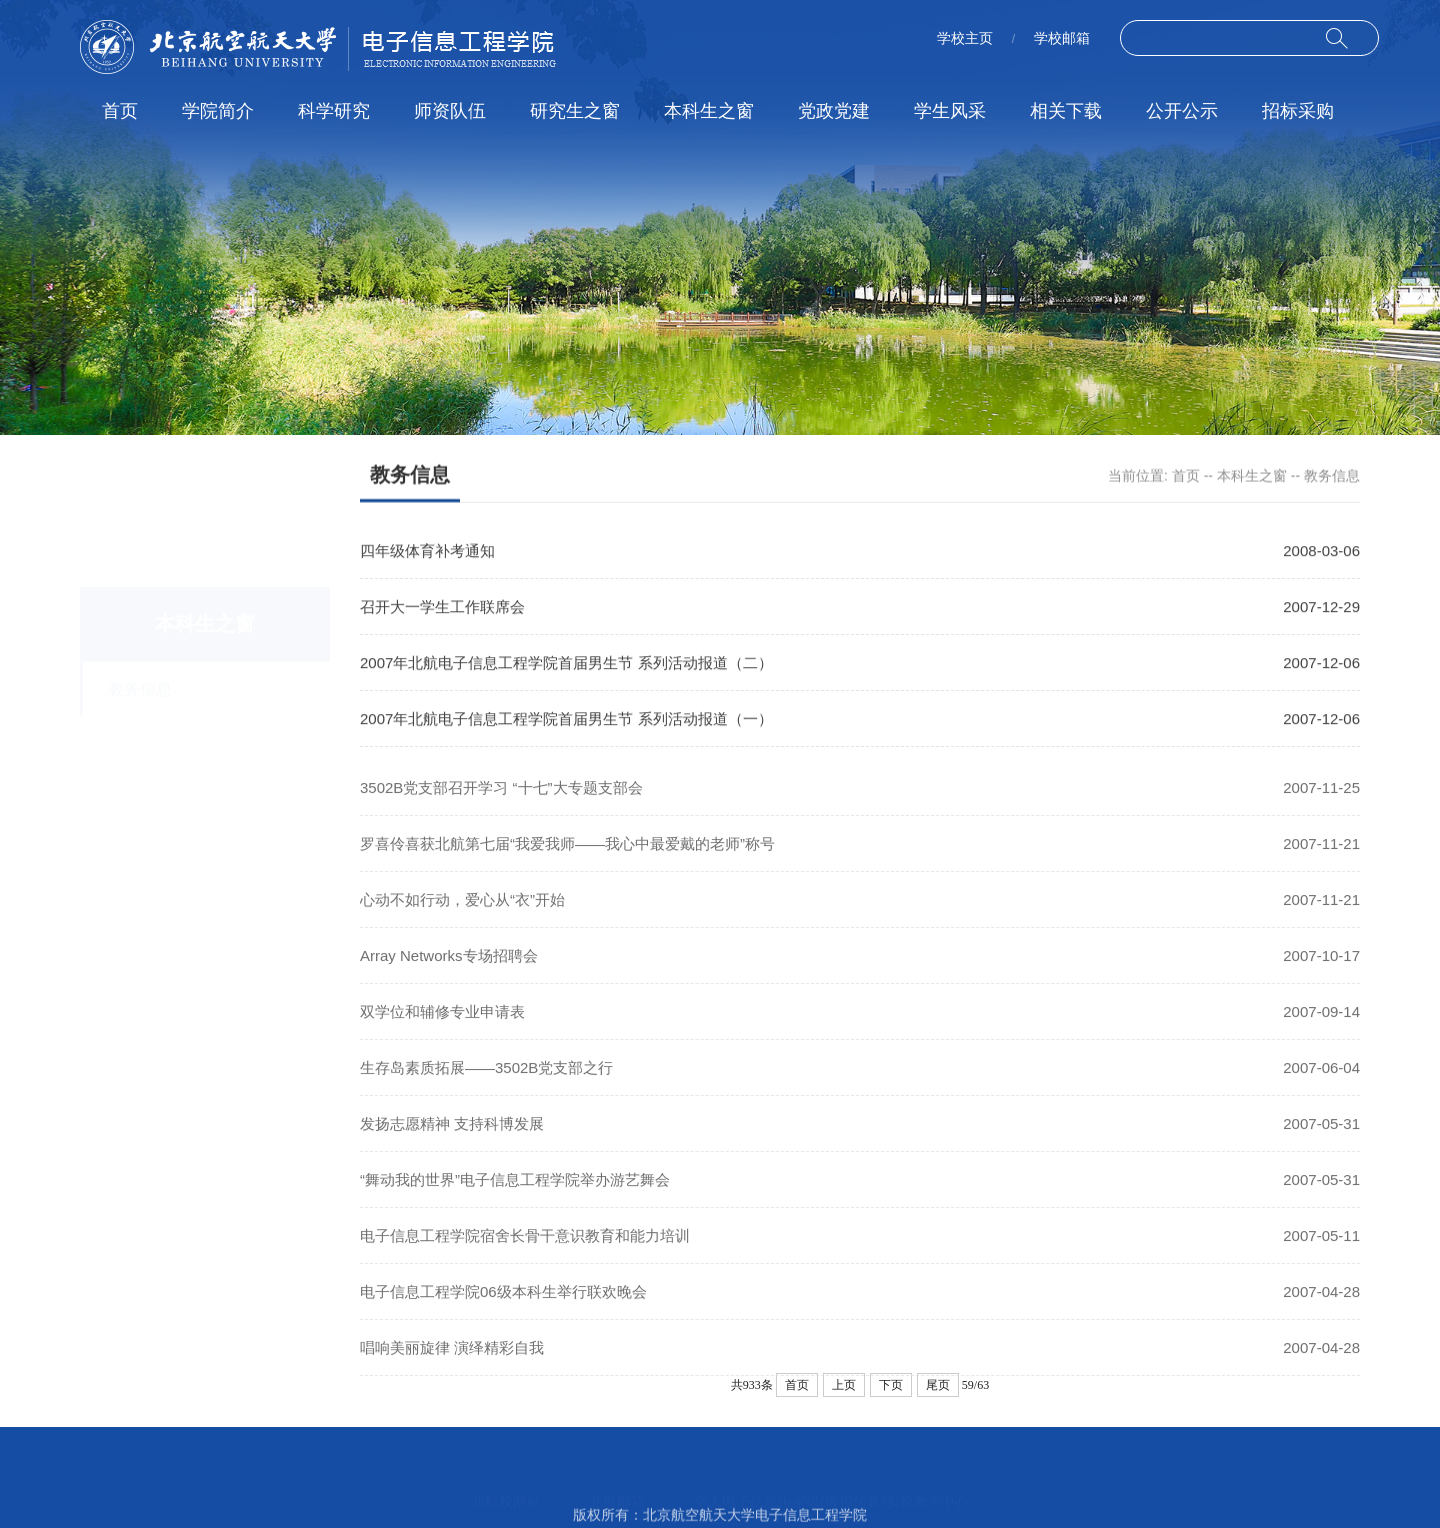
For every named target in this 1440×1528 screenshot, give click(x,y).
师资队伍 (450, 111)
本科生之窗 (709, 111)
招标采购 (1298, 111)
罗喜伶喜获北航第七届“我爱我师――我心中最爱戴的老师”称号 (567, 861)
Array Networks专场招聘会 (449, 973)
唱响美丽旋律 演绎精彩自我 (452, 1365)
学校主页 (965, 38)
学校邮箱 (1062, 38)
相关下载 (1066, 111)
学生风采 (950, 111)
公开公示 (1182, 111)
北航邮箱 (617, 1480)
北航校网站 (506, 1480)
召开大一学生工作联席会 (442, 608)
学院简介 (218, 111)
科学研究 (334, 111)
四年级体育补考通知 (427, 552)
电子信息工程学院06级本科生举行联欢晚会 (503, 1309)
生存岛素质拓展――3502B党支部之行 (486, 1085)
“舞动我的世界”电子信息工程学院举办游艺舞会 (515, 1197)
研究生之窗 (575, 111)
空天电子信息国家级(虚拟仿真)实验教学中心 (831, 1480)
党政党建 (834, 111)
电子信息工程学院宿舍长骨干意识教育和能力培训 (525, 1253)
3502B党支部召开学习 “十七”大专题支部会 (501, 805)
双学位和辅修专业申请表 (442, 1029)
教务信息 (1332, 477)
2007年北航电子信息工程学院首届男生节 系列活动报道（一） (566, 720)
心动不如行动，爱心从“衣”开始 (462, 917)
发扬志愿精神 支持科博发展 (452, 1141)
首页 (120, 111)
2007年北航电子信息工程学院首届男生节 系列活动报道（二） (566, 664)
